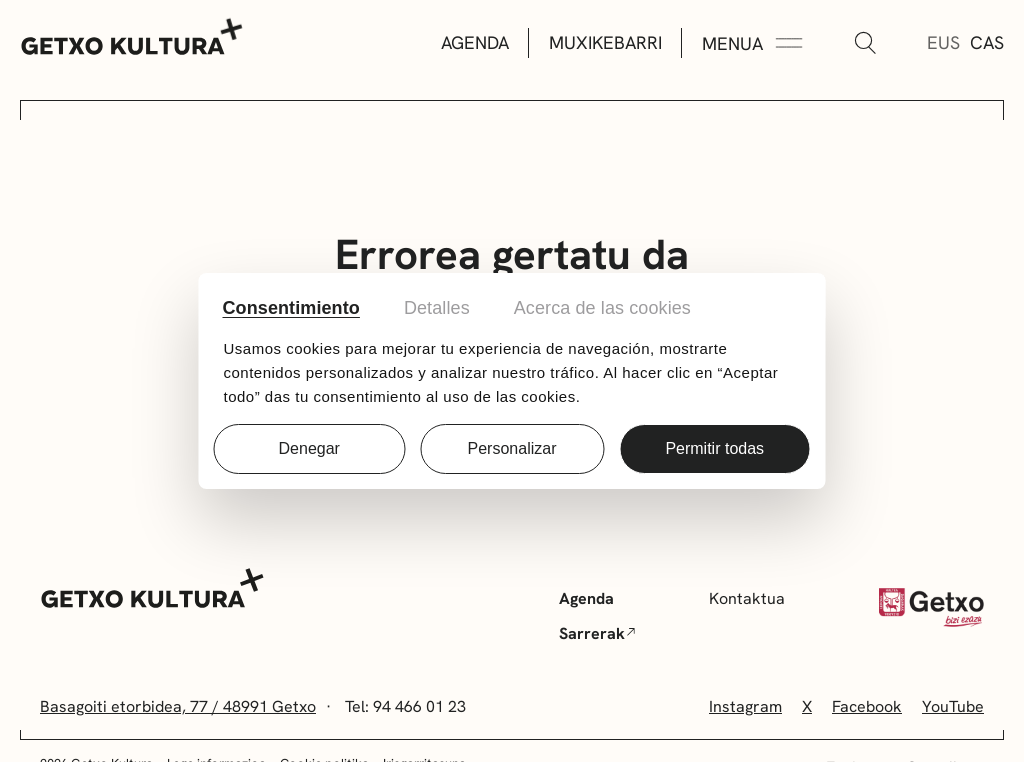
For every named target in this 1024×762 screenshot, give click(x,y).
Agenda (475, 42)
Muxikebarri (605, 42)
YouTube (953, 706)
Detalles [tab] (437, 308)
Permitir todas (714, 448)
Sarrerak (597, 633)
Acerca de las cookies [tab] (602, 308)
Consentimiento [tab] (291, 308)
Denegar (309, 448)
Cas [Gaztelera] (987, 42)
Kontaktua (747, 598)
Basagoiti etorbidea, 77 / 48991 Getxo (178, 706)
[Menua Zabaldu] (752, 44)
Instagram (745, 706)
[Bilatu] (865, 44)
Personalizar (512, 448)
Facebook (867, 706)
